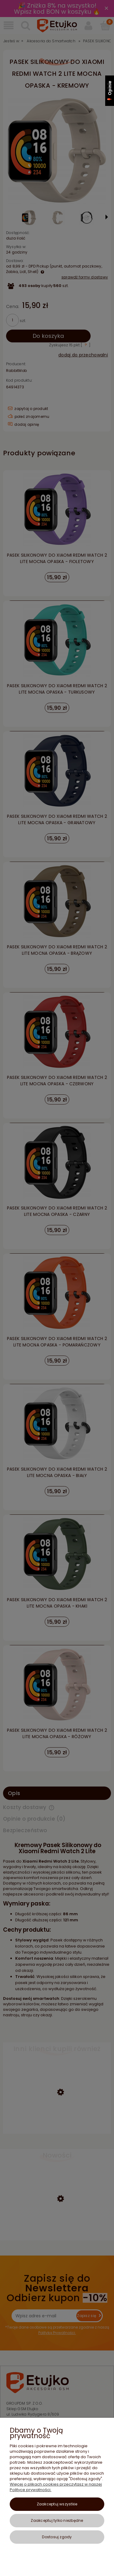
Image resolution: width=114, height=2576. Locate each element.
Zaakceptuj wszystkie (57, 2504)
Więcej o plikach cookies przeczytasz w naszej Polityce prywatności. (56, 2487)
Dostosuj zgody (57, 2536)
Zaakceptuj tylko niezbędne (57, 2520)
